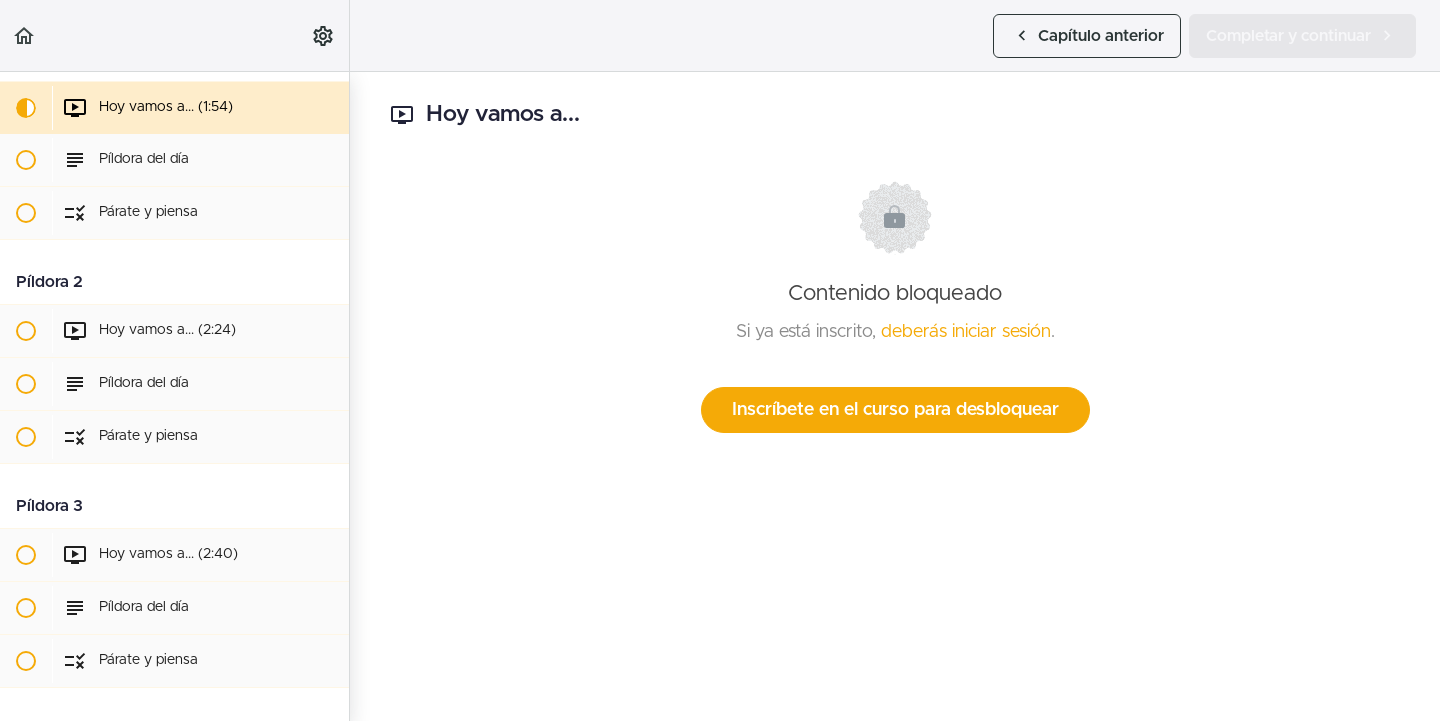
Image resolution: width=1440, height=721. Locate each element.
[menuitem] (324, 35)
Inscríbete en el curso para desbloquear (895, 410)
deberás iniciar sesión (966, 332)
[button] (25, 35)
